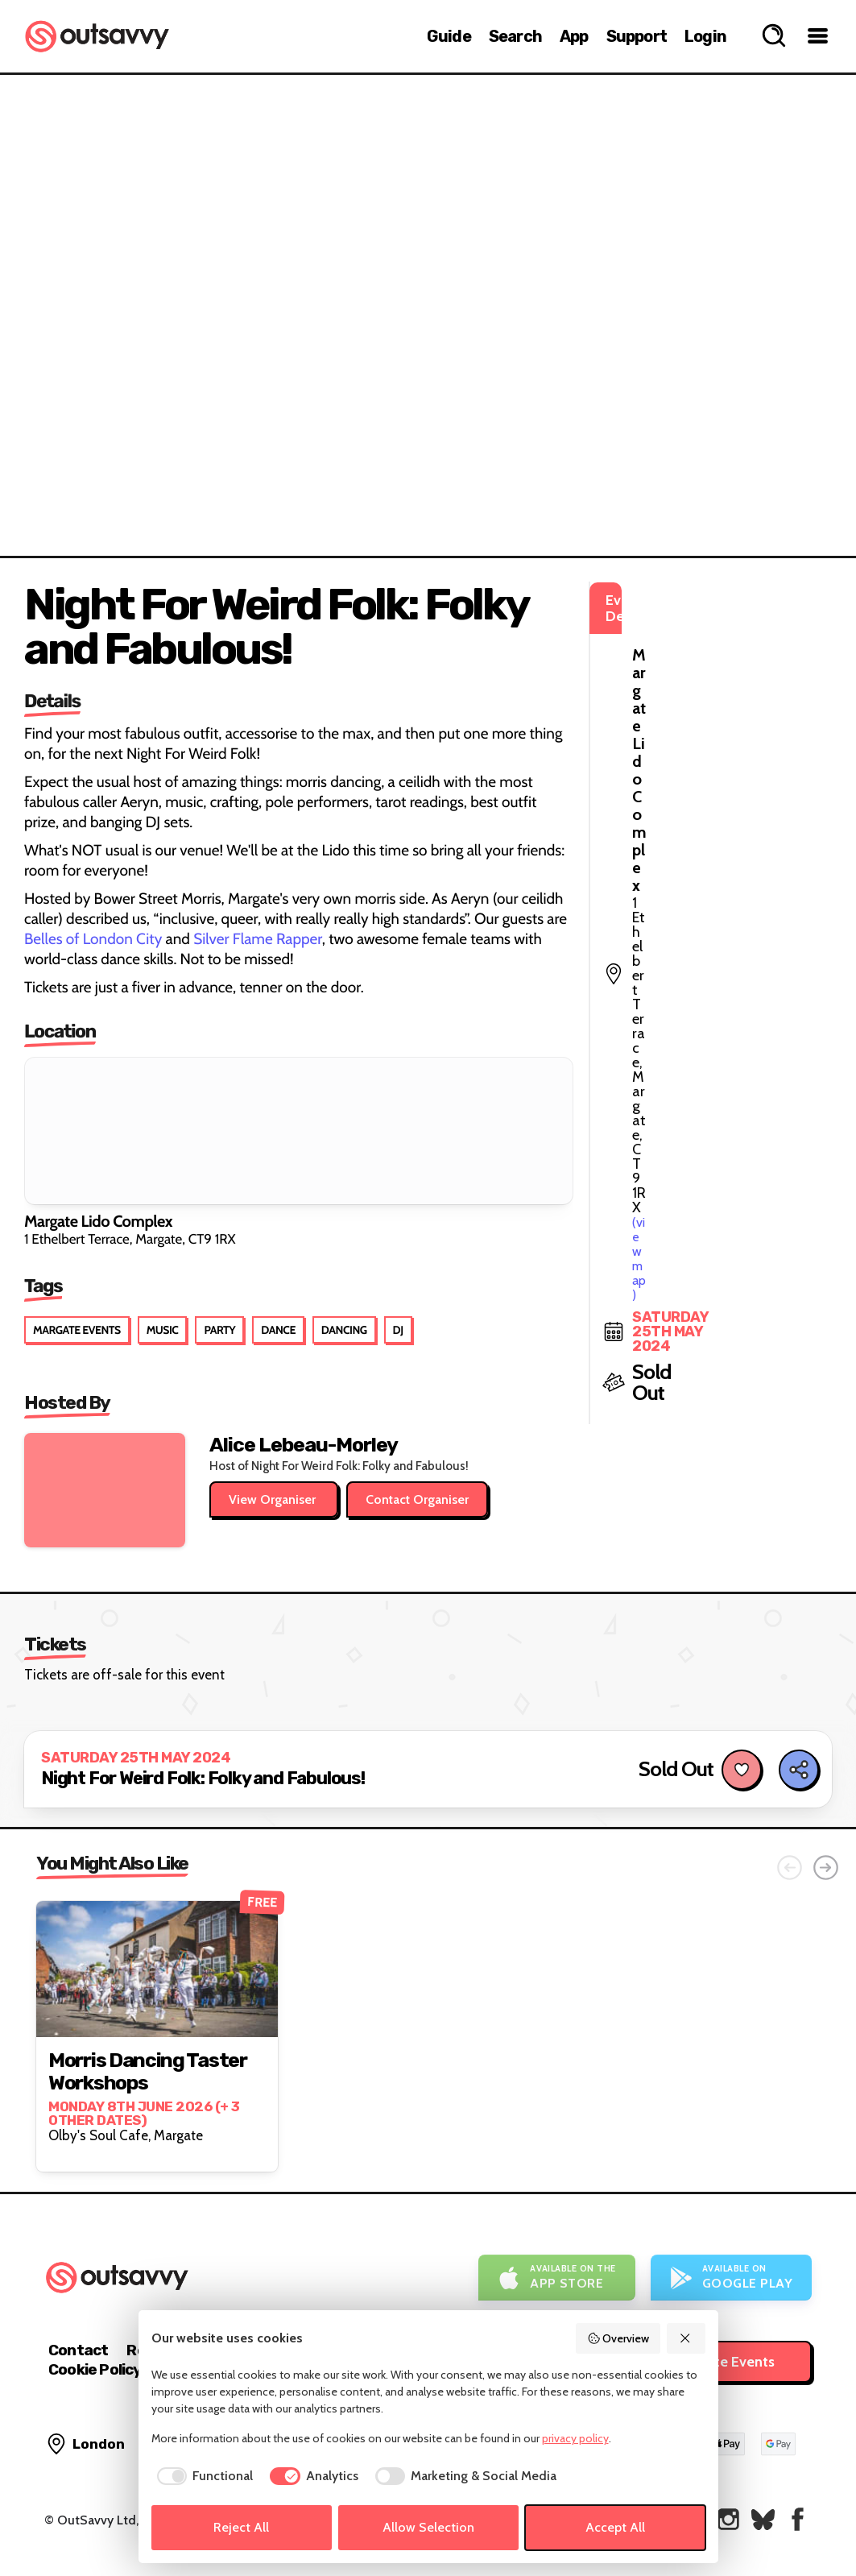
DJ (398, 1330)
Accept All (615, 2527)
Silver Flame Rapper (257, 939)
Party (219, 1330)
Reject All (241, 2527)
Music (163, 1330)
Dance (278, 1330)
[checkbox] (202, 2476)
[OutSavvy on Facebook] (798, 2519)
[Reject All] (686, 2338)
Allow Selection (428, 2527)
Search (515, 36)
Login (705, 36)
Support (636, 36)
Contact (78, 2350)
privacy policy (575, 2438)
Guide (449, 36)
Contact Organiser (417, 1499)
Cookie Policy (95, 2369)
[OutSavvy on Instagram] (728, 2519)
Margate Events (77, 1330)
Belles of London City (93, 939)
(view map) (717, 671)
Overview (618, 2338)
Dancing (344, 1330)
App (574, 36)
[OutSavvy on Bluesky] (763, 2519)
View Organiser (274, 1499)
